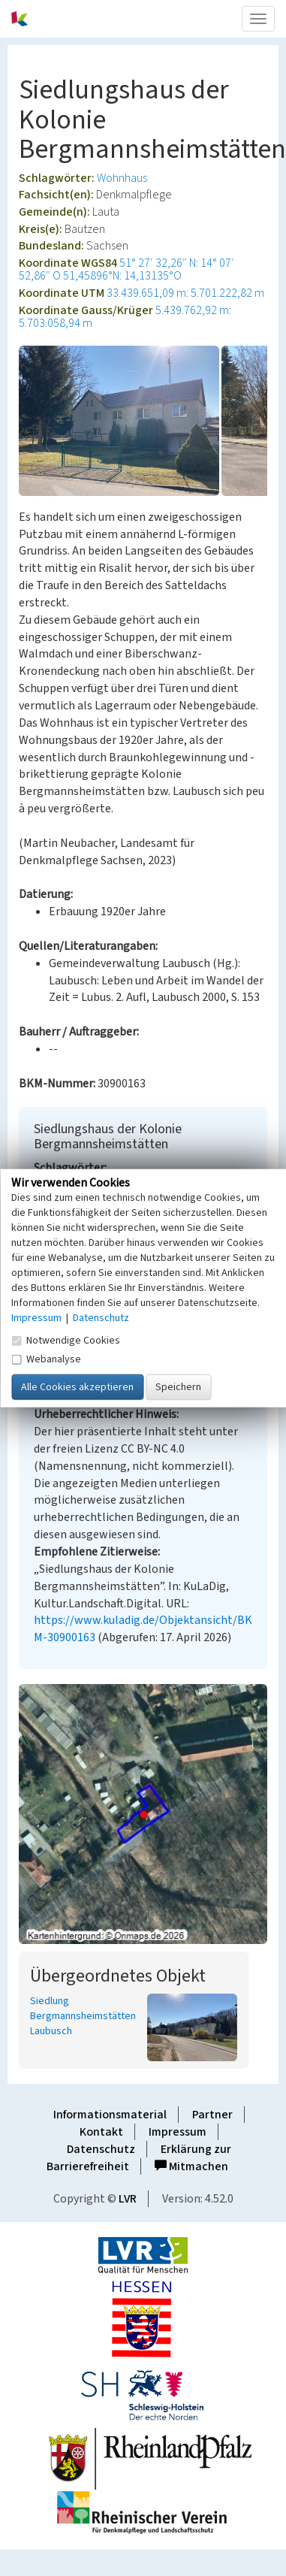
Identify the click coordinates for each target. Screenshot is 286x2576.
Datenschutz (101, 2149)
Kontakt (101, 2132)
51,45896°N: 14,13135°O (122, 276)
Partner (212, 2114)
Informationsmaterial (110, 2114)
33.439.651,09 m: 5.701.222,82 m (185, 293)
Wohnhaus (122, 178)
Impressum (177, 2132)
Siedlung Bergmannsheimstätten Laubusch (83, 2016)
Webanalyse (46, 1358)
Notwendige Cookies (65, 1339)
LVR (128, 2199)
